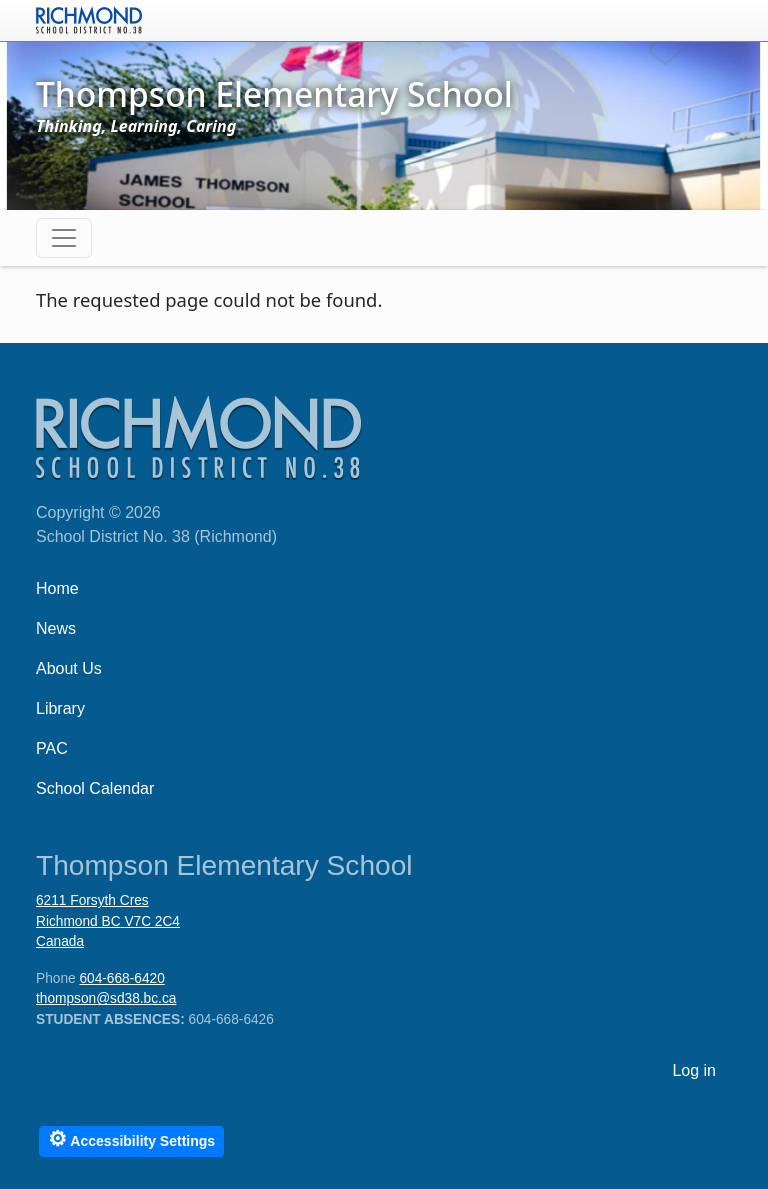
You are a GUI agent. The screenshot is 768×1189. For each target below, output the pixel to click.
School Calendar (95, 788)
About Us (69, 668)
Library (60, 708)
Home (57, 588)
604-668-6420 (121, 978)
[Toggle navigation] (64, 238)
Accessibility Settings (131, 1138)
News (56, 628)
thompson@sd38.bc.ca (106, 998)
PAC (52, 748)
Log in (694, 1070)
